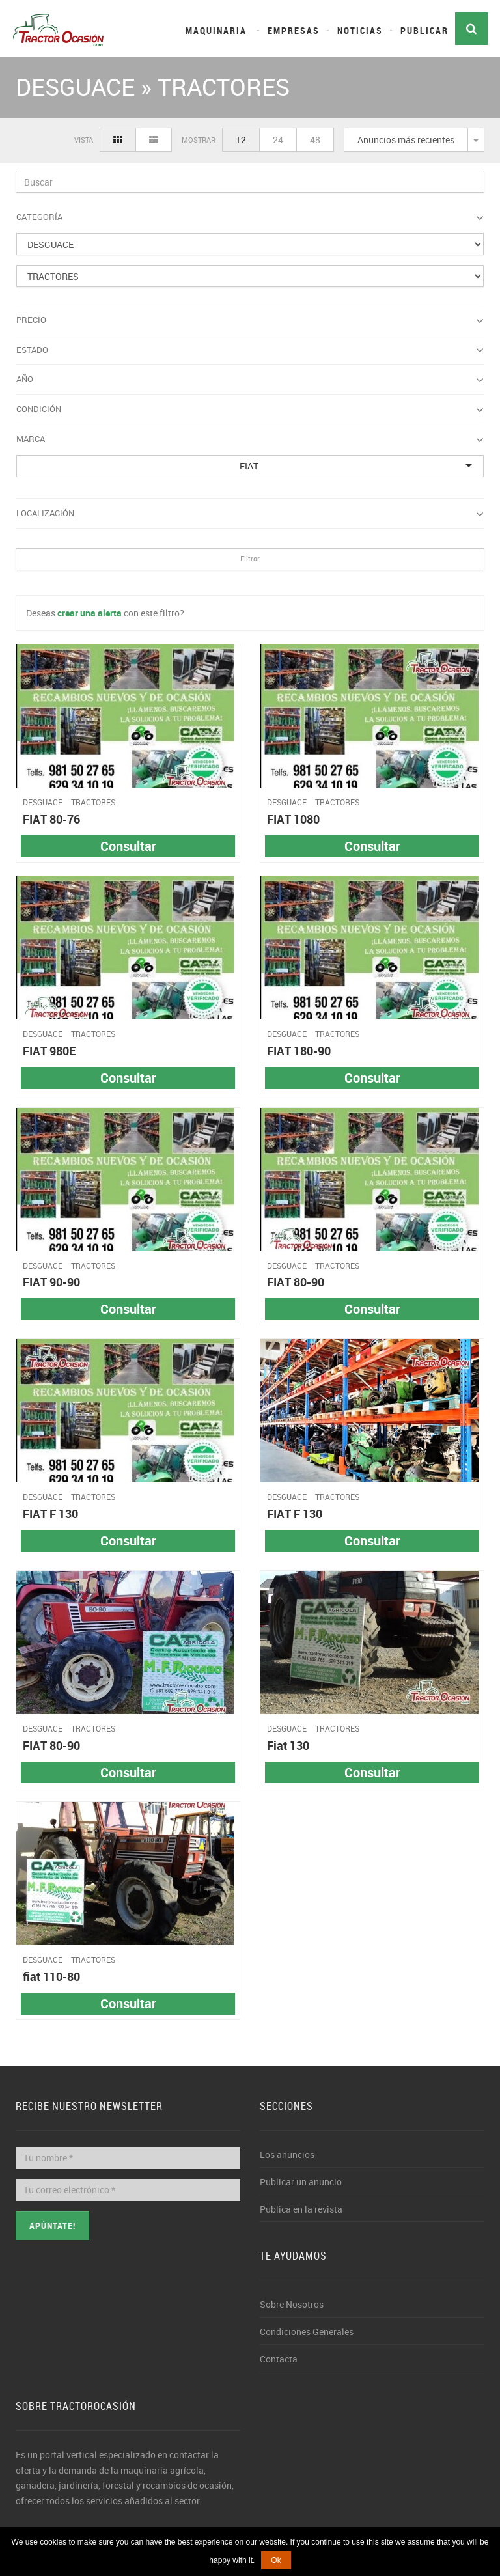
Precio (250, 320)
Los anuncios (287, 2154)
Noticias (360, 30)
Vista (83, 140)
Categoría (250, 217)
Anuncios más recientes (405, 139)
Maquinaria (216, 30)
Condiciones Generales (307, 2331)
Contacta (279, 2359)
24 (278, 139)
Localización (250, 513)
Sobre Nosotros (292, 2304)
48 (315, 139)
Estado (250, 350)
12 (241, 139)
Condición (250, 409)
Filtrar (250, 558)
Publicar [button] (424, 30)
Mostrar (198, 140)
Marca (250, 439)
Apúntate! (52, 2225)
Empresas (294, 30)
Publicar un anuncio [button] (301, 2182)
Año (250, 379)
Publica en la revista (301, 2209)
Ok (276, 2560)
